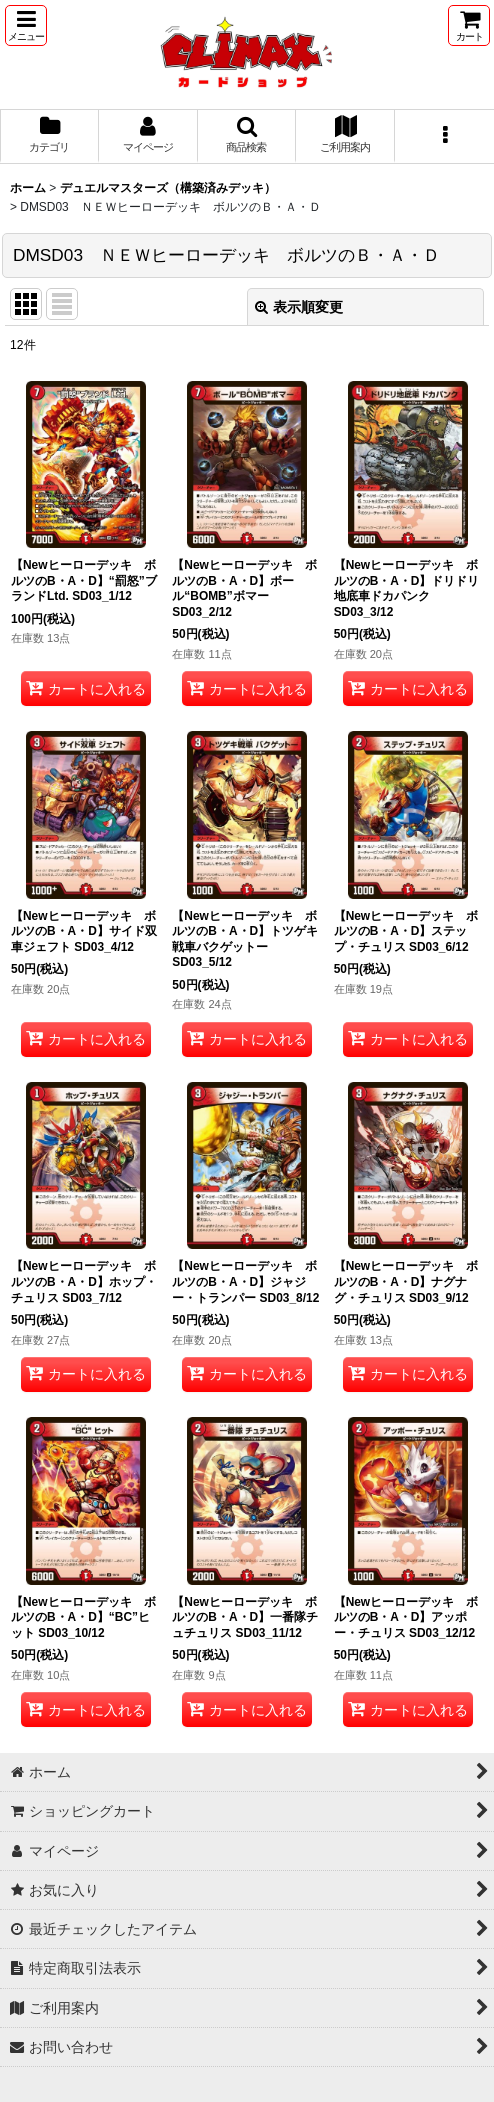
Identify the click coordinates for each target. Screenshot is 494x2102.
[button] (26, 25)
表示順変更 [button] (299, 307)
